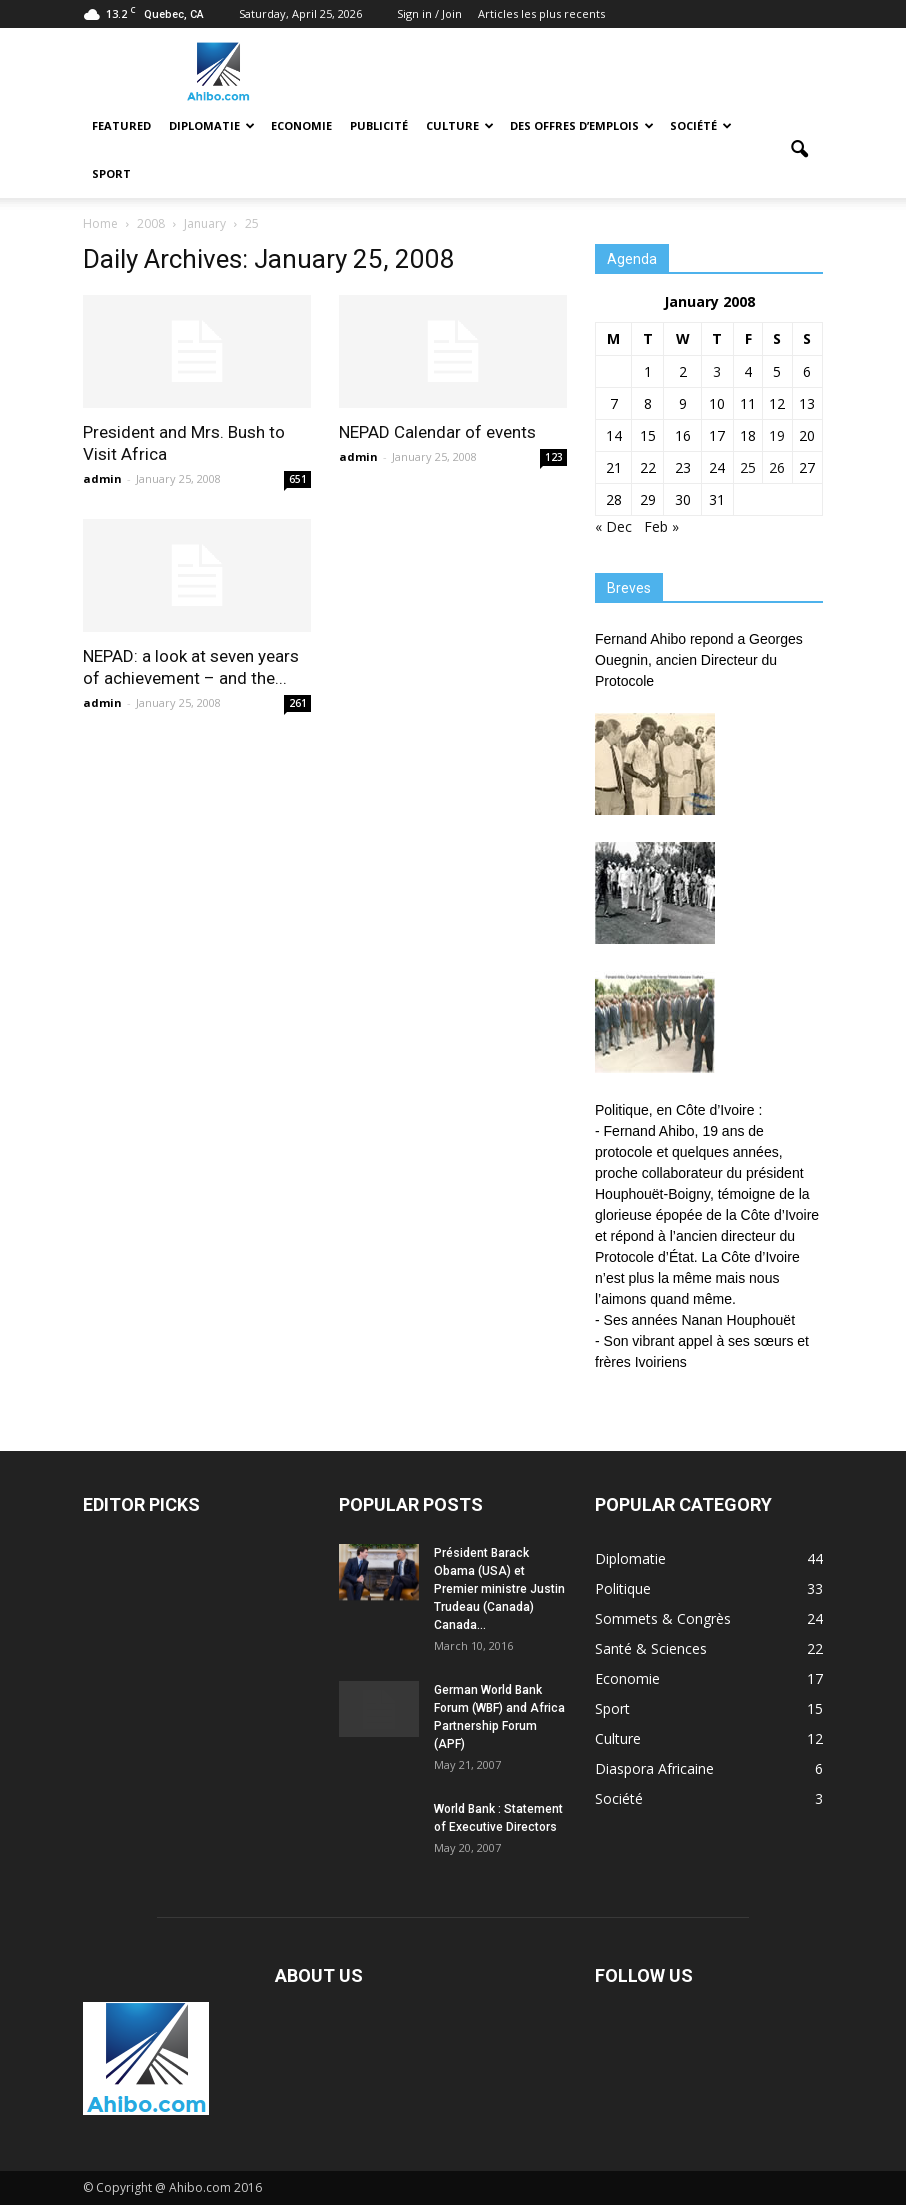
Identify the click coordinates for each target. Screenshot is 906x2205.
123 (554, 457)
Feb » (661, 526)
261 (298, 703)
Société (701, 125)
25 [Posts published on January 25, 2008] (748, 467)
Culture (460, 125)
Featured (121, 125)
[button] (799, 150)
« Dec (613, 526)
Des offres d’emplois (582, 125)
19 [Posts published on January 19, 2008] (777, 435)
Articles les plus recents (541, 13)
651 (298, 479)
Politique (623, 1588)
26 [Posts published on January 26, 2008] (777, 467)
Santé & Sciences (651, 1648)
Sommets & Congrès (663, 1618)
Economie (301, 125)
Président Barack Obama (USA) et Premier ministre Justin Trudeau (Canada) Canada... (499, 1589)
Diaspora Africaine (654, 1768)
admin (102, 478)
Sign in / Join (429, 13)
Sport (111, 173)
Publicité (379, 125)
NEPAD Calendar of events (437, 432)
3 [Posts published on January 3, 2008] (717, 371)
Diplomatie (212, 125)
